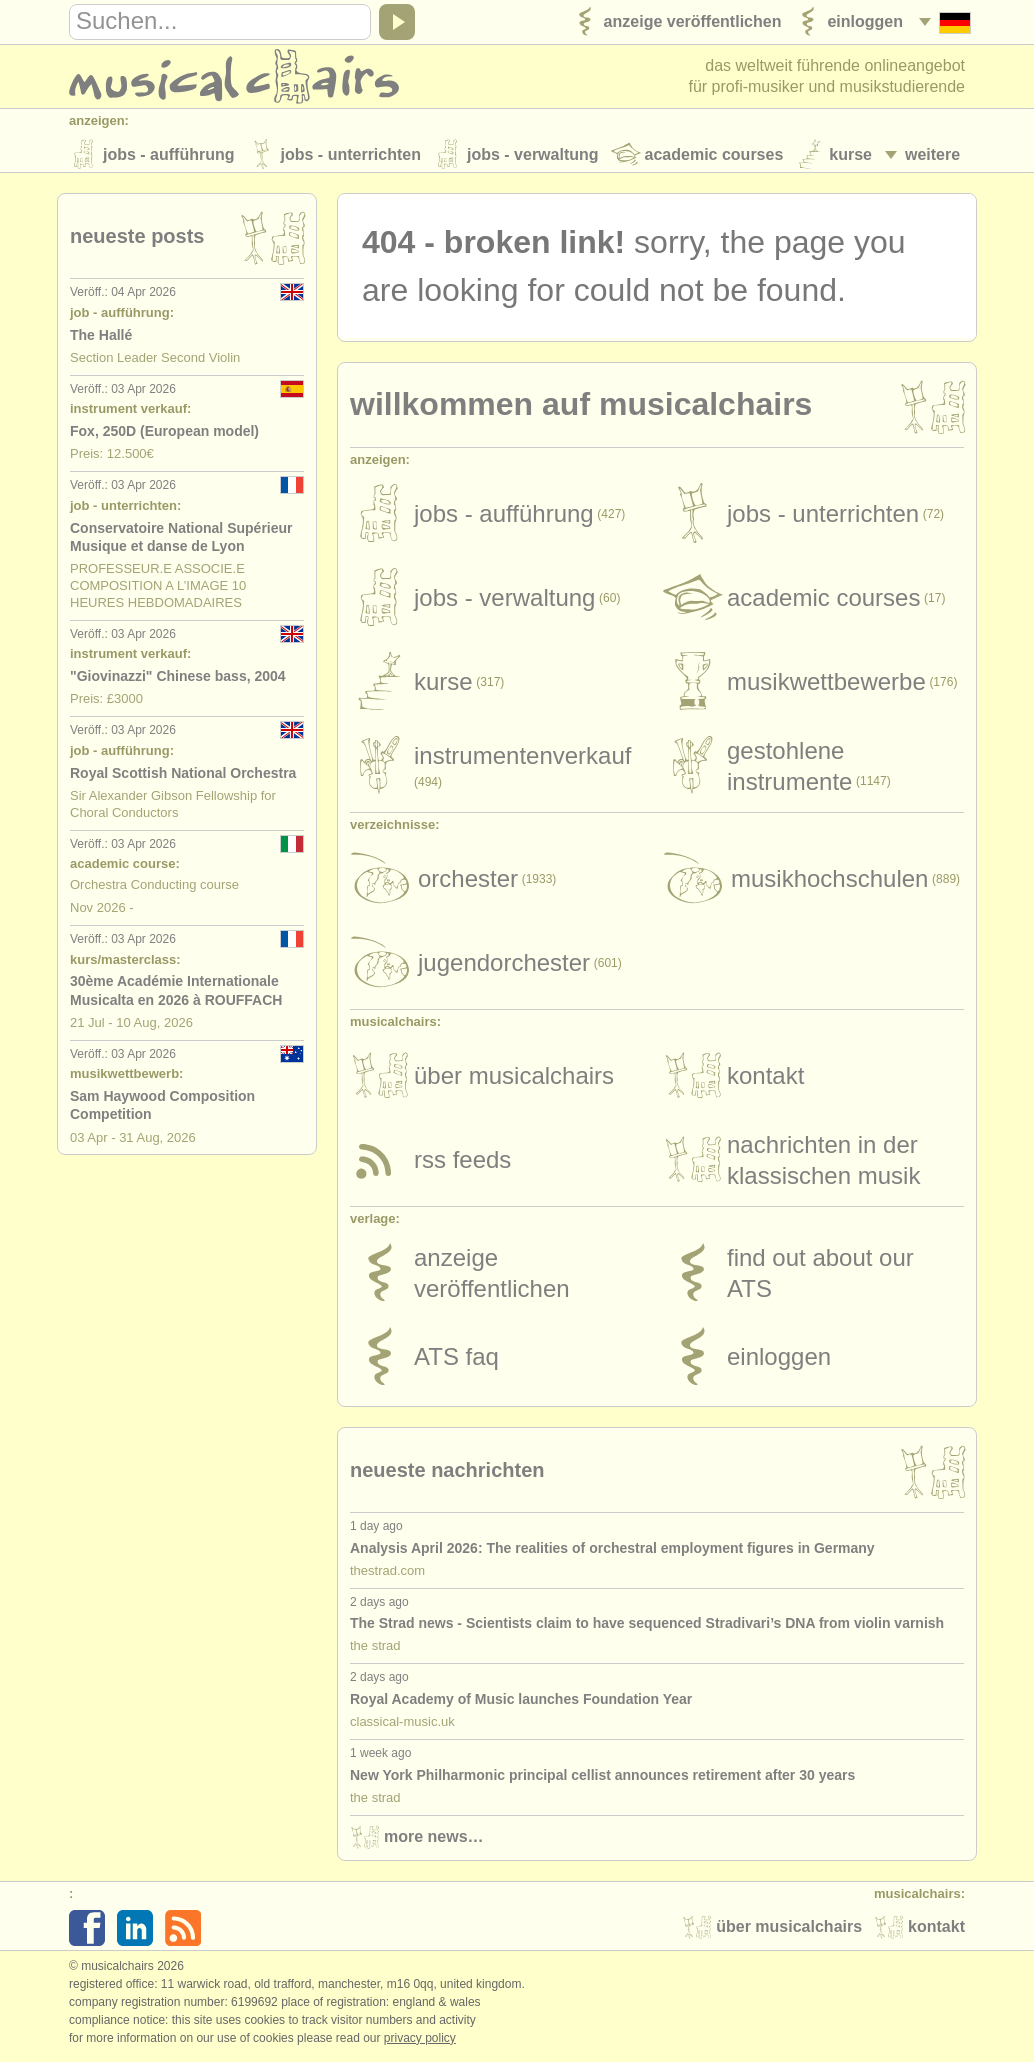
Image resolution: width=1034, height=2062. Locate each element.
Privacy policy (420, 2041)
